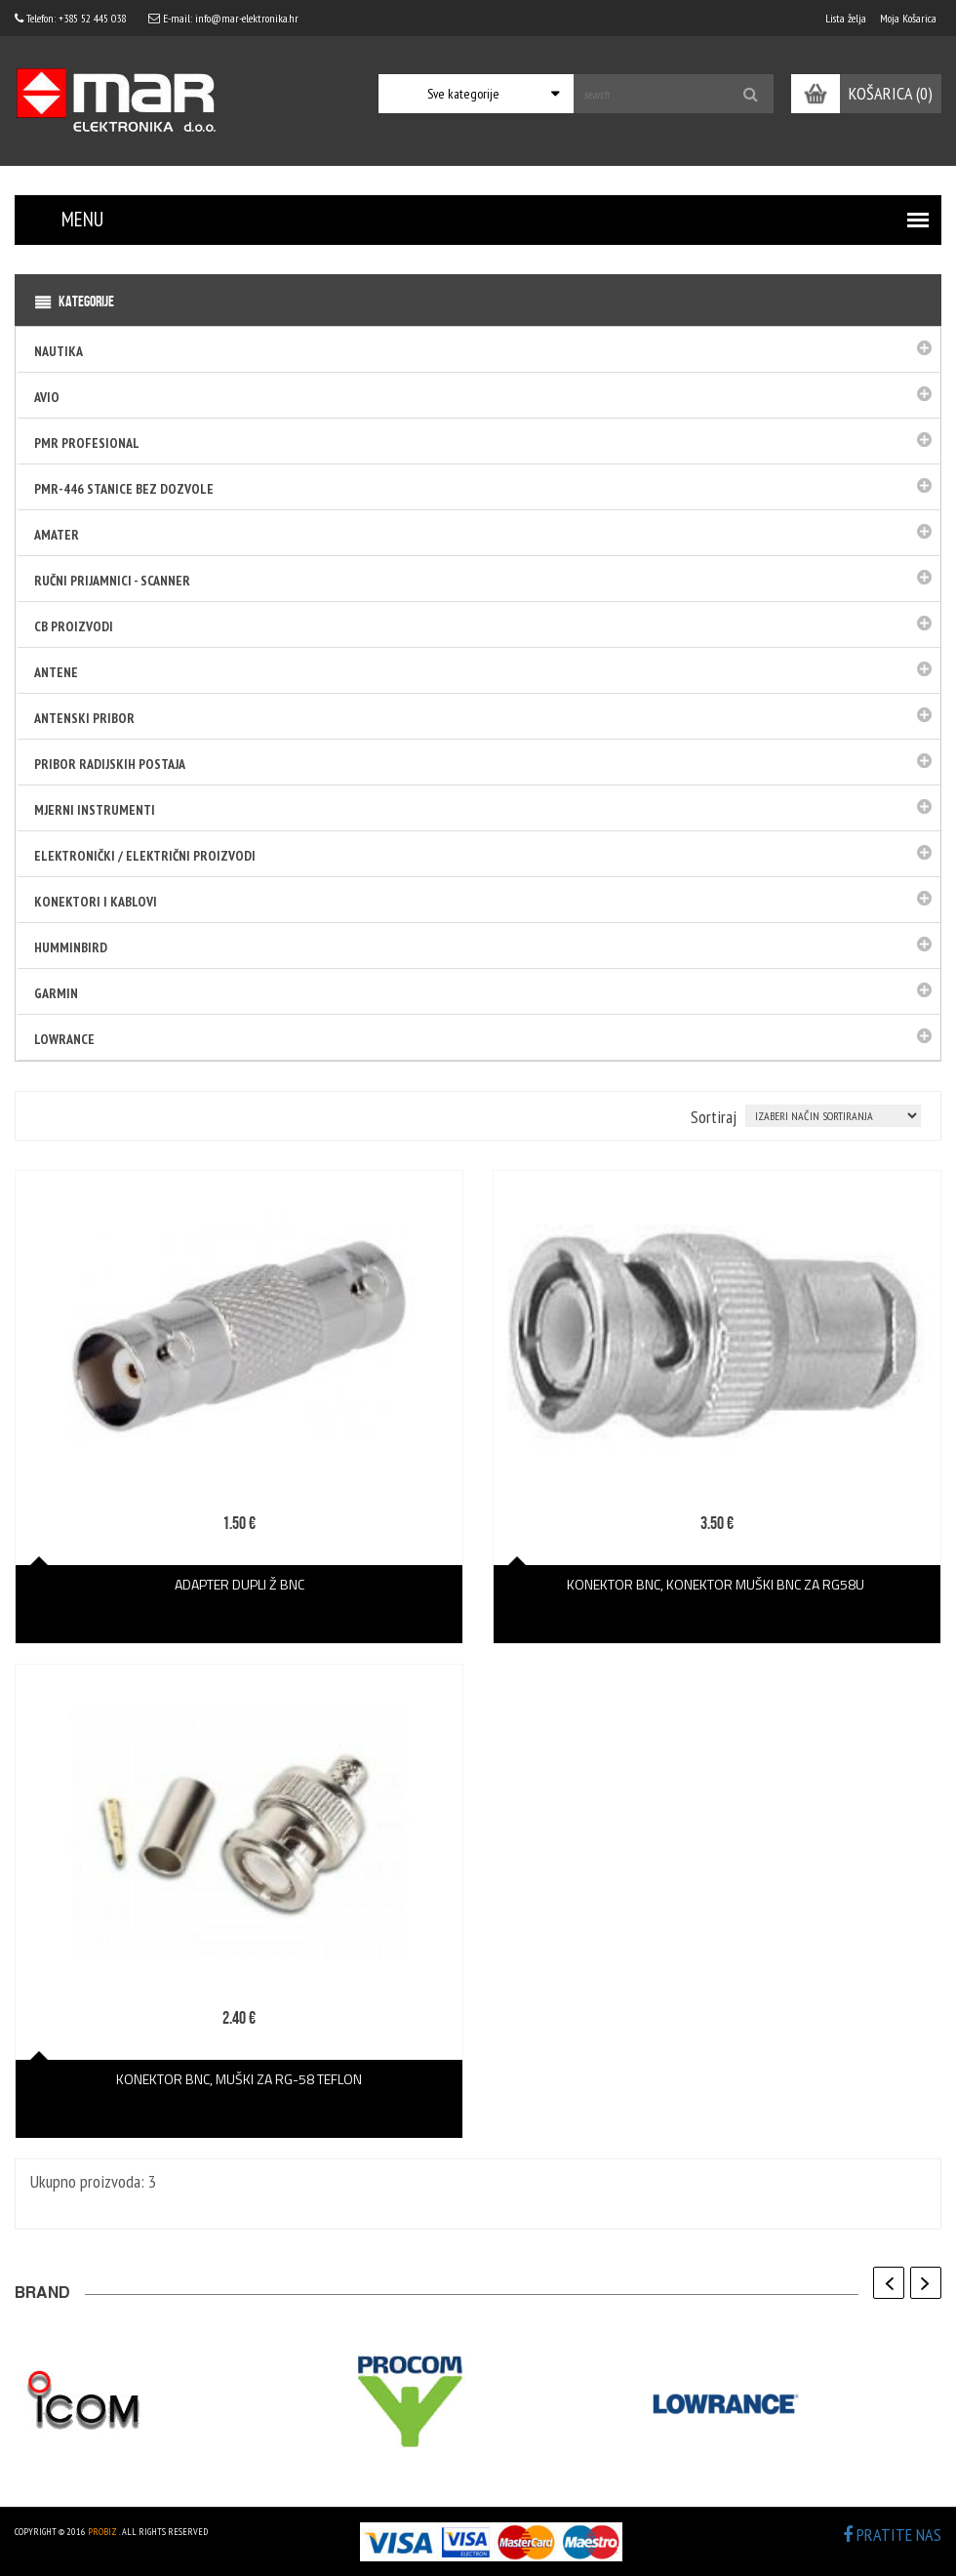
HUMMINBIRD (70, 947)
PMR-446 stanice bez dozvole (124, 489)
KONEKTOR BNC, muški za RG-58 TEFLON (239, 2079)
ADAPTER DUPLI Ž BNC (239, 1584)
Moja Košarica (908, 18)
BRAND (42, 2295)
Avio (47, 397)
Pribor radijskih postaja (109, 764)
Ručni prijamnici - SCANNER (112, 580)
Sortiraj (714, 1117)
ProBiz (102, 2531)
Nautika (58, 351)
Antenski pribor (84, 718)
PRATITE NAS (892, 2534)
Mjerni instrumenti (94, 810)
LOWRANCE (64, 1039)
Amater (56, 534)
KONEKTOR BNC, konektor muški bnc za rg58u (717, 1584)
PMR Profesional (86, 443)
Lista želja (845, 18)
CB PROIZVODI (73, 626)
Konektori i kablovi (95, 901)
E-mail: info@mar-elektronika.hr (223, 18)
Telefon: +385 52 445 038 (70, 18)
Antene (56, 672)
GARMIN (56, 993)
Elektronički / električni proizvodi (145, 856)
